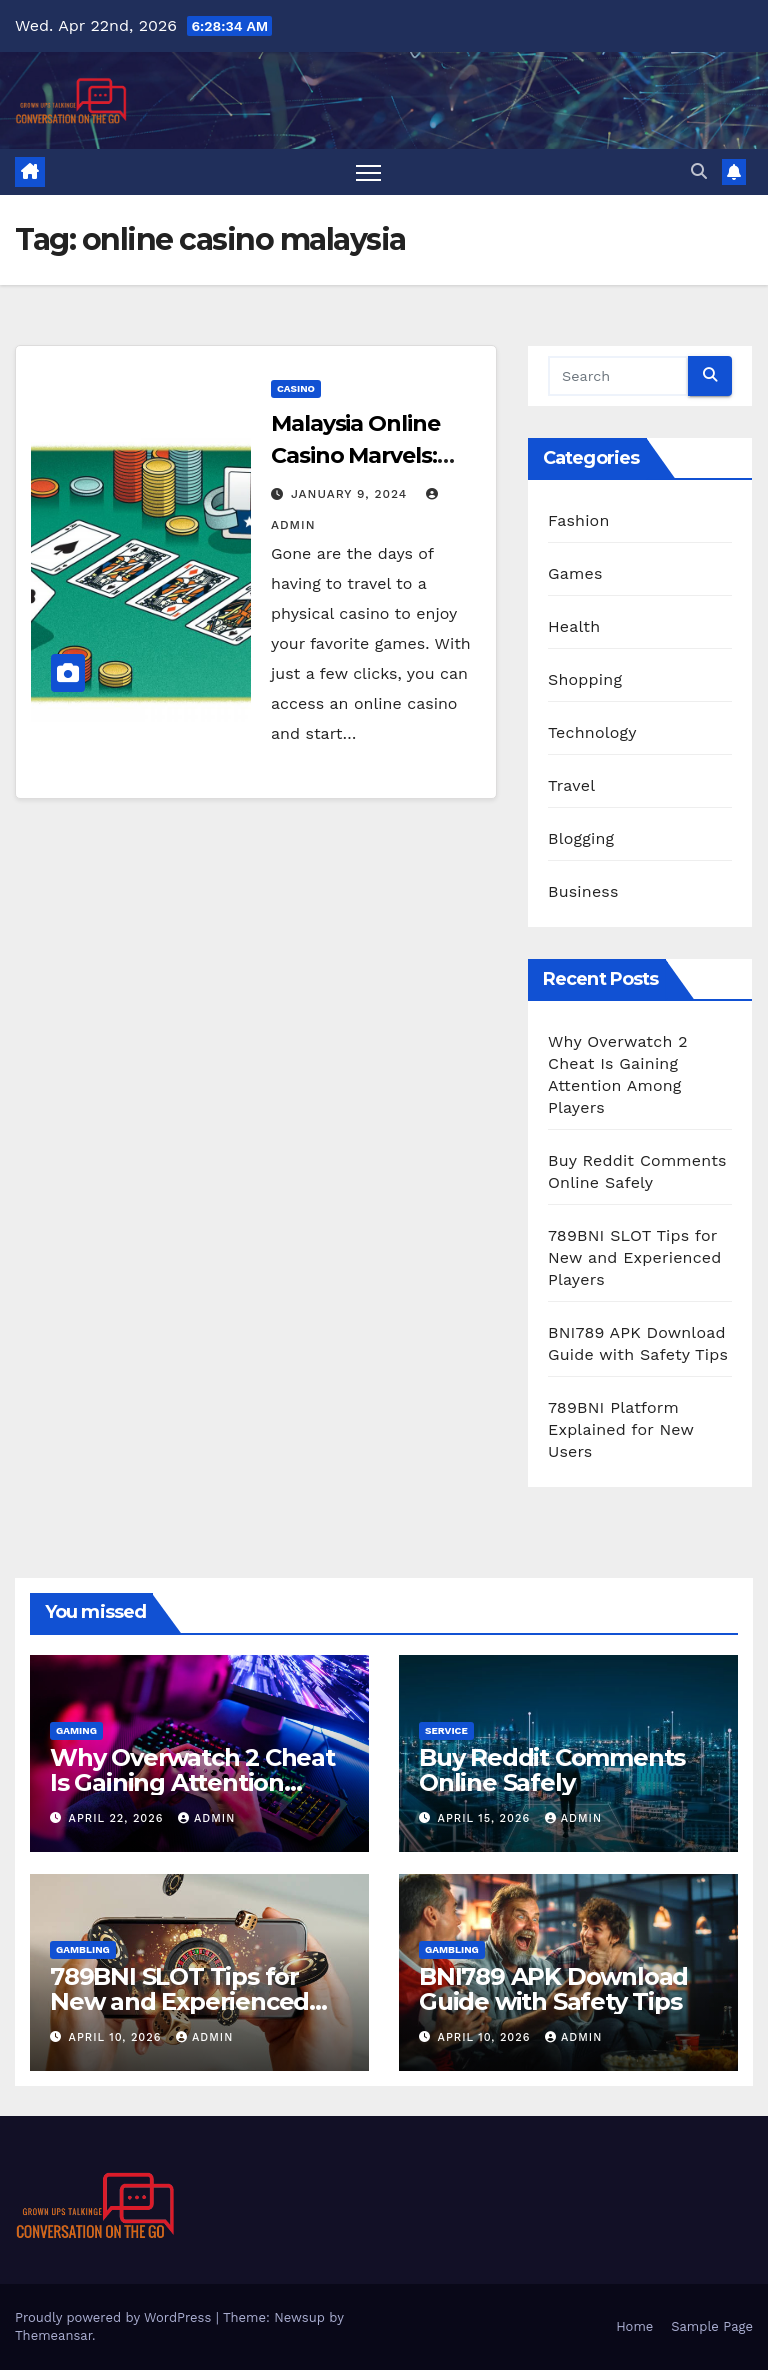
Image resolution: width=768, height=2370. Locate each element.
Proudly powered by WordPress (115, 2317)
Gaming (76, 1730)
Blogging (581, 838)
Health (574, 626)
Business (583, 891)
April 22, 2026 (118, 1818)
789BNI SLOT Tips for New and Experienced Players (635, 1257)
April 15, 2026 (486, 1818)
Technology (592, 732)
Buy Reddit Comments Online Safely (552, 1770)
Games (575, 573)
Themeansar (53, 2335)
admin (206, 1818)
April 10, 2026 (117, 2037)
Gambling (83, 1949)
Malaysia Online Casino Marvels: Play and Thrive (355, 455)
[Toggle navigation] (368, 172)
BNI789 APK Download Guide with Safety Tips (553, 1989)
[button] (699, 171)
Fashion (579, 520)
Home (634, 2326)
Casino (296, 388)
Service (446, 1730)
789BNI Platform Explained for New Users (621, 1429)
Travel (571, 785)
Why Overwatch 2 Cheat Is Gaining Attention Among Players (192, 1782)
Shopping (585, 679)
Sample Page (712, 2326)
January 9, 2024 (351, 494)
